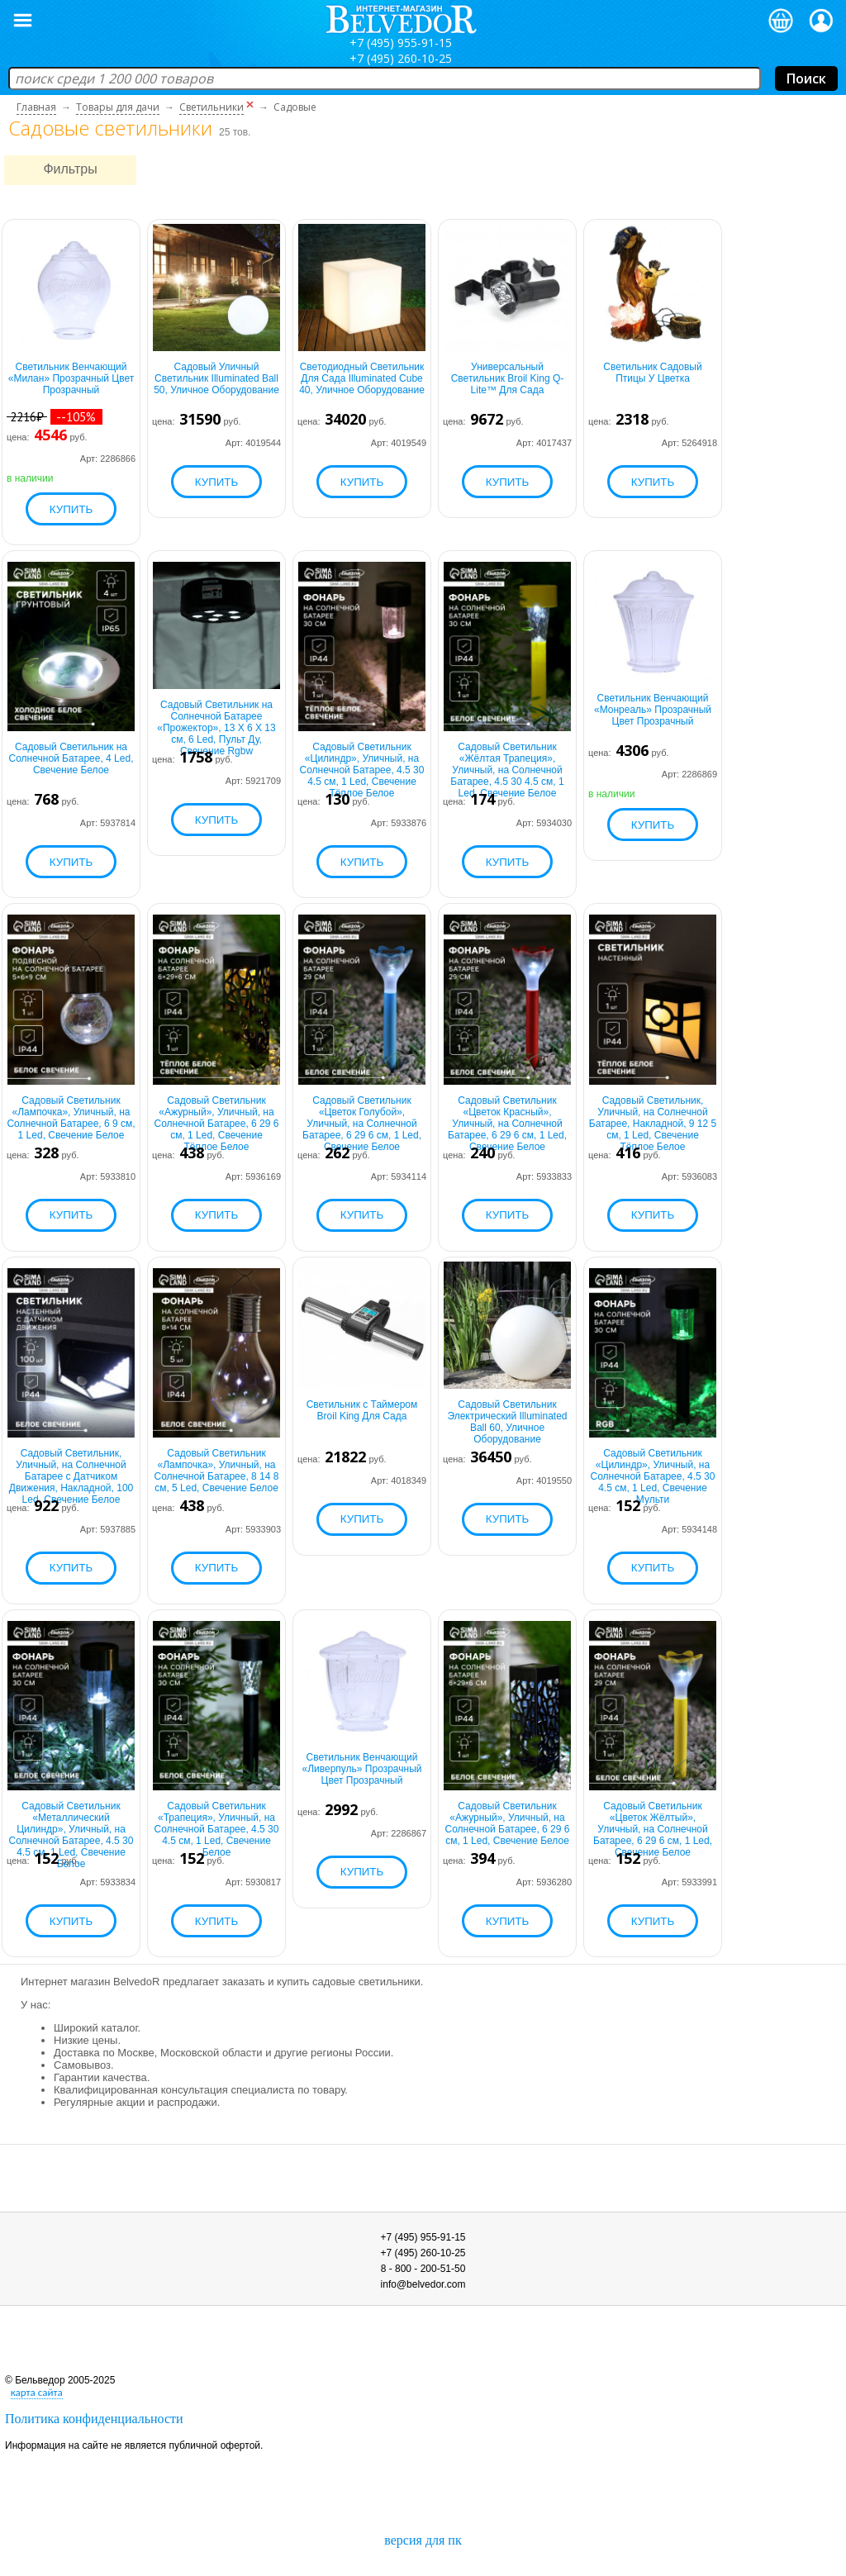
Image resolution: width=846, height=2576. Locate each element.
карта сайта (37, 2392)
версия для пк (422, 2540)
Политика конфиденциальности (94, 2419)
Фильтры (70, 169)
